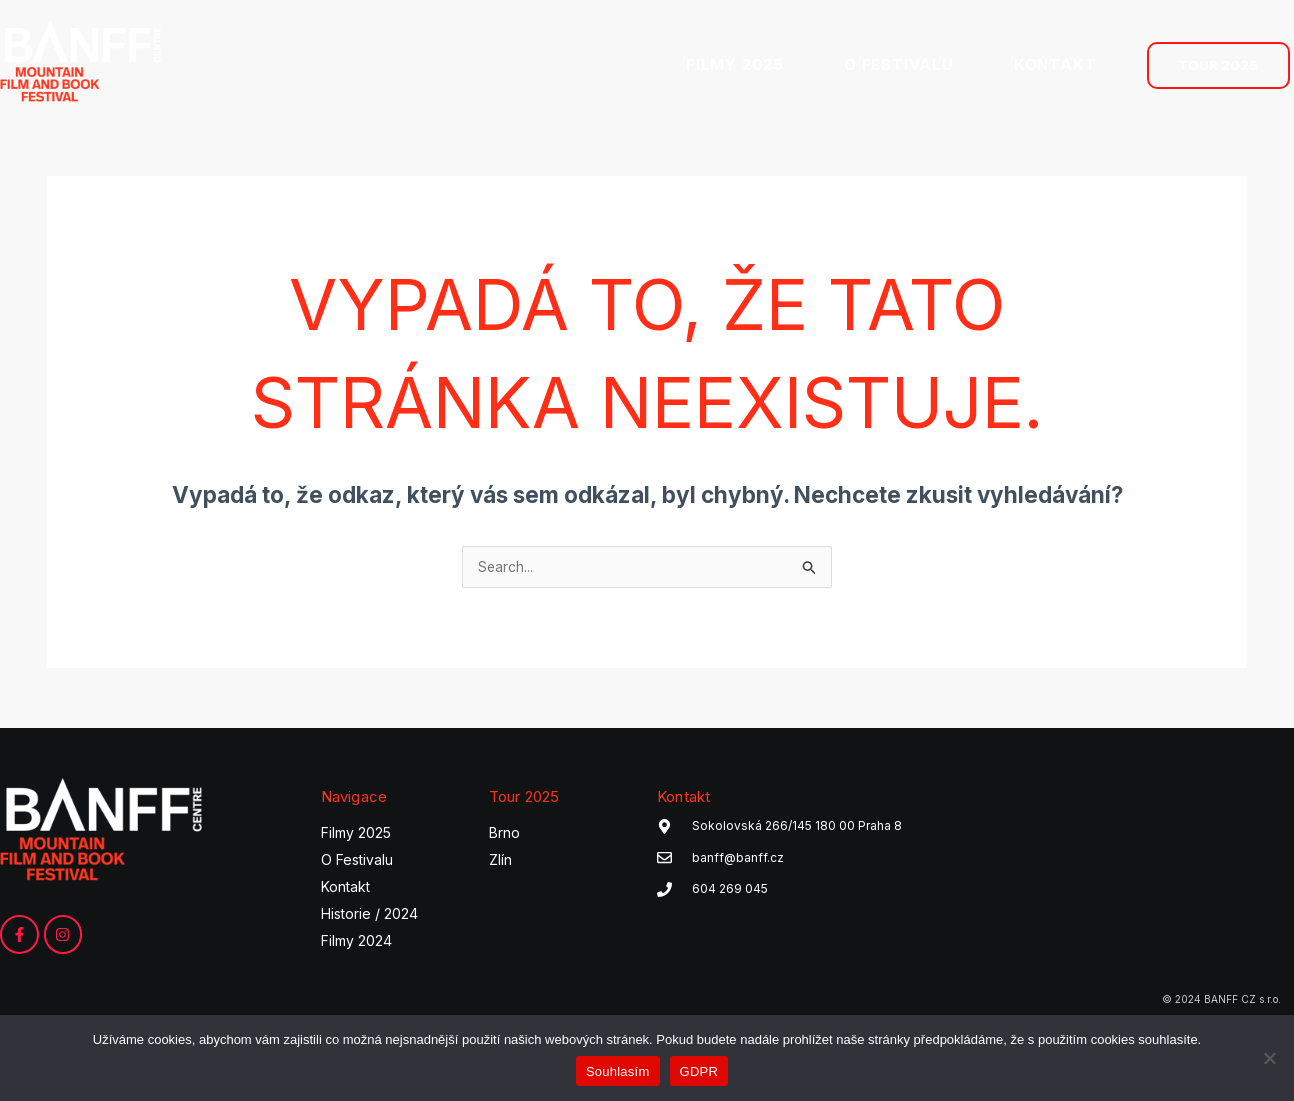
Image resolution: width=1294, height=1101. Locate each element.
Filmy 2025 (356, 835)
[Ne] (1269, 1058)
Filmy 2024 (356, 943)
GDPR (699, 1071)
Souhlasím (618, 1071)
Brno (504, 835)
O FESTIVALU (899, 64)
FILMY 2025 (735, 64)
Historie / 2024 (369, 916)
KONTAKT (1055, 64)
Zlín (500, 862)
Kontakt (345, 889)
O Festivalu (357, 862)
